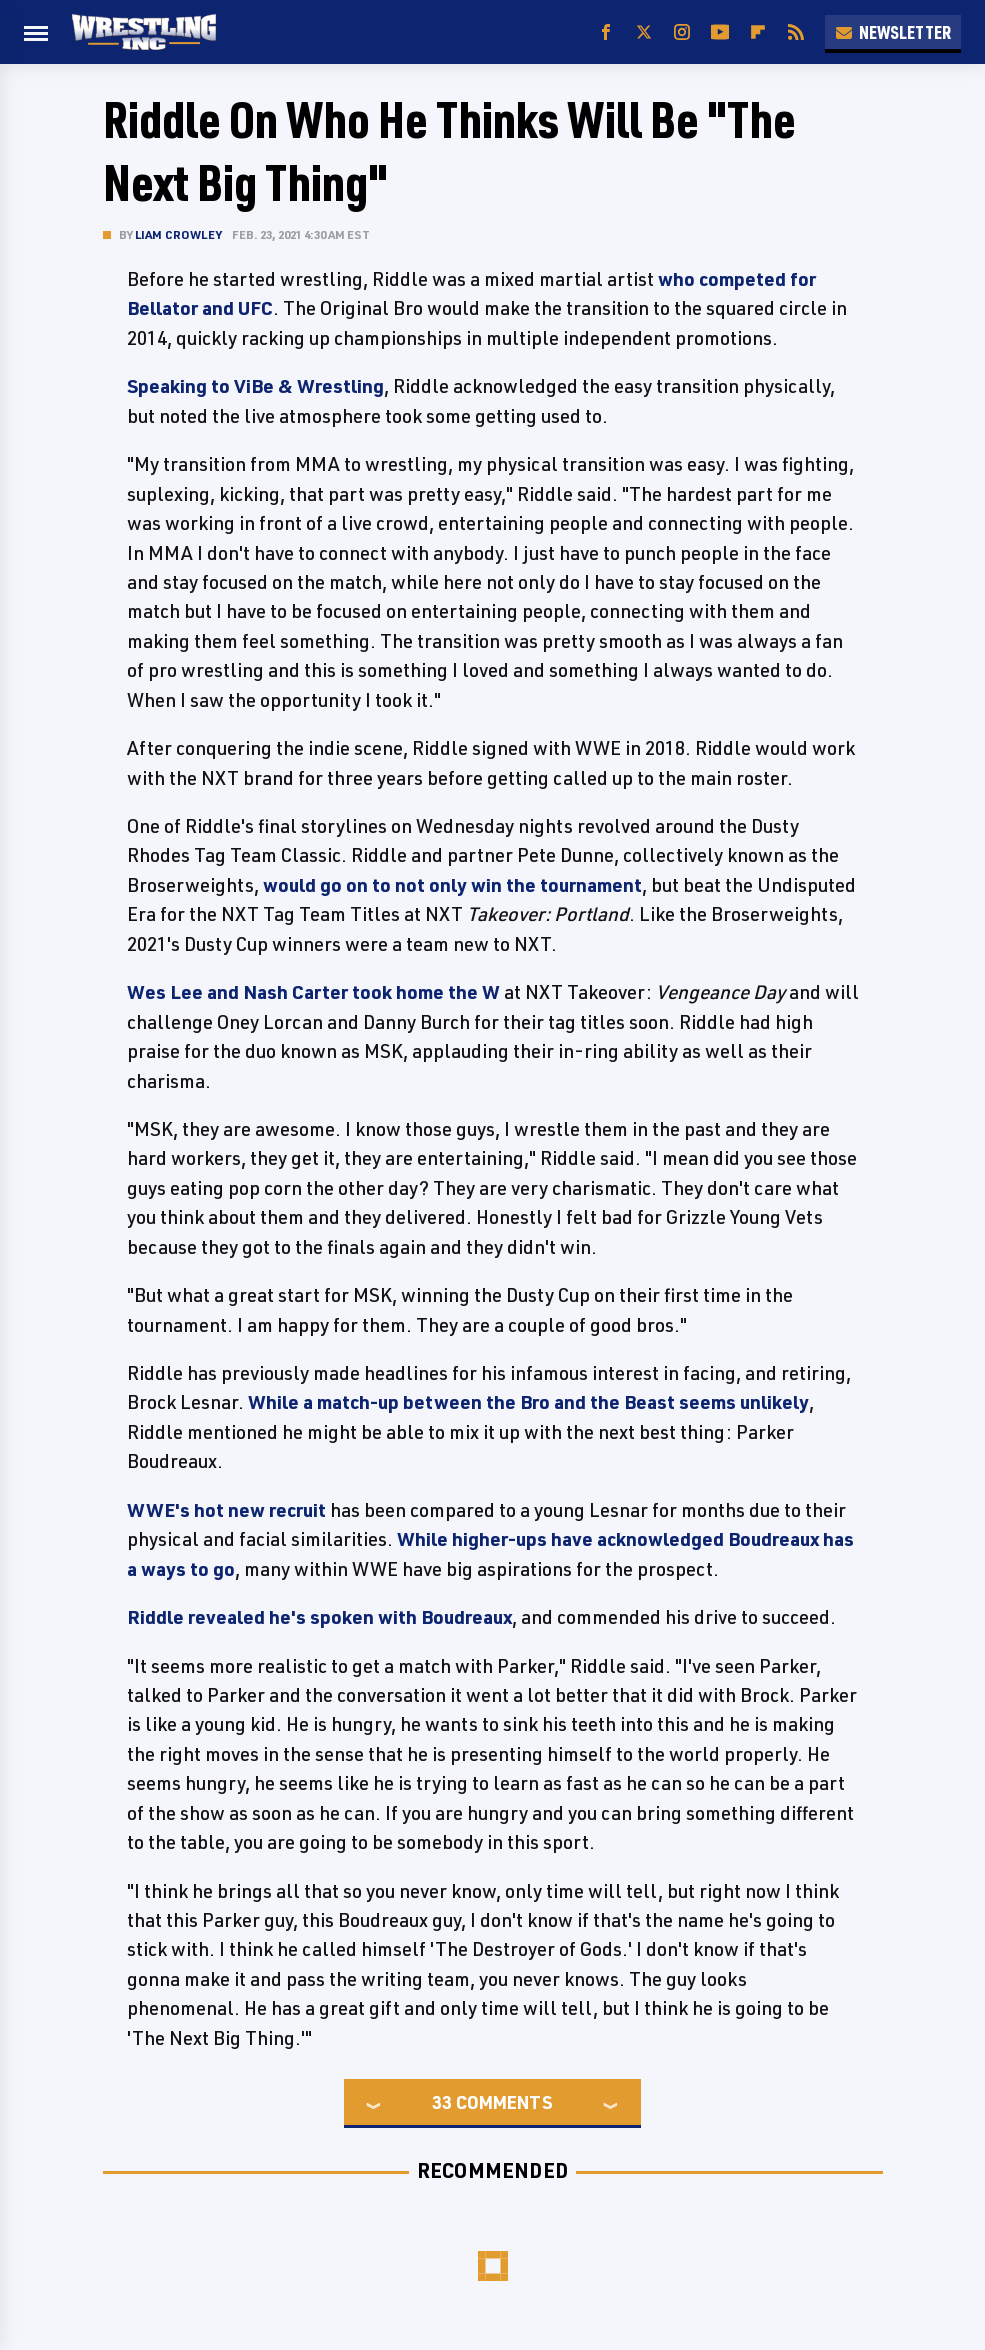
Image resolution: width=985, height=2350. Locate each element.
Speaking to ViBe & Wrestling (255, 386)
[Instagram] (682, 32)
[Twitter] (644, 32)
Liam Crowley (178, 234)
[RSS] (796, 32)
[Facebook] (606, 32)
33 (442, 2102)
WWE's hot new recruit (226, 1510)
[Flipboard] (758, 32)
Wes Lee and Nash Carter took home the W (313, 992)
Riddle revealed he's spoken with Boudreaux (319, 1617)
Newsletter (893, 32)
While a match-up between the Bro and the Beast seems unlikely (528, 1402)
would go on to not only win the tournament (452, 885)
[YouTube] (720, 32)
